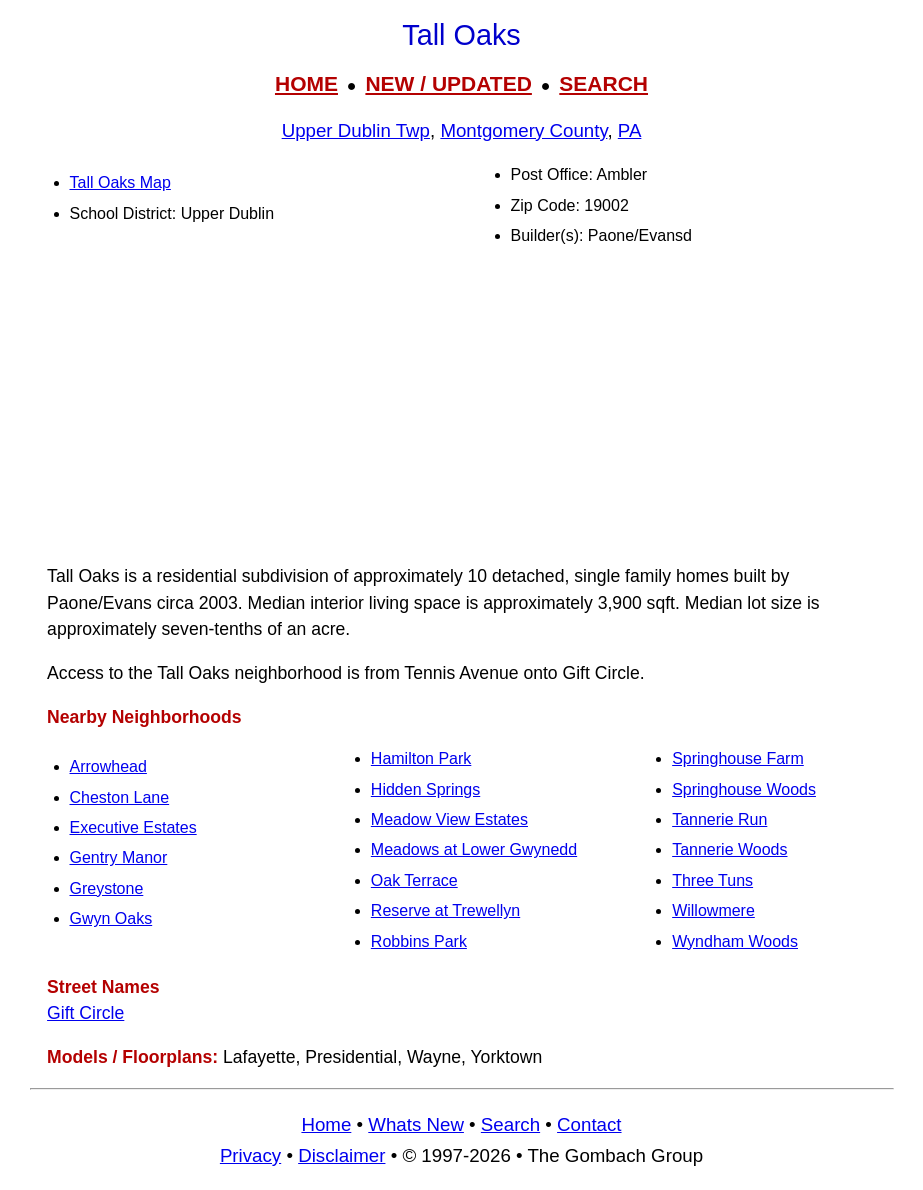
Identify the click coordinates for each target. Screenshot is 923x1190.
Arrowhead (108, 766)
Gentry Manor (119, 857)
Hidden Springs (425, 789)
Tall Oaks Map (120, 182)
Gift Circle (85, 1013)
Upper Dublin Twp (356, 130)
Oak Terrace (414, 880)
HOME (306, 83)
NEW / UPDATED (448, 83)
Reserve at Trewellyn (445, 910)
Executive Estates (133, 827)
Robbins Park (419, 941)
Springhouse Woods (744, 789)
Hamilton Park (421, 758)
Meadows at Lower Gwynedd (474, 849)
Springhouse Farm (738, 758)
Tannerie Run (719, 819)
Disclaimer (341, 1155)
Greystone (107, 888)
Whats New (416, 1124)
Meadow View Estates (449, 819)
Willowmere (713, 910)
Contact (589, 1124)
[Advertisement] (462, 406)
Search (510, 1124)
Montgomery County (523, 130)
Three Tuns (712, 880)
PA (630, 130)
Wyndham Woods (735, 941)
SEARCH (603, 83)
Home (326, 1124)
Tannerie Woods (729, 849)
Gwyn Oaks (111, 918)
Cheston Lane (120, 797)
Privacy (250, 1155)
